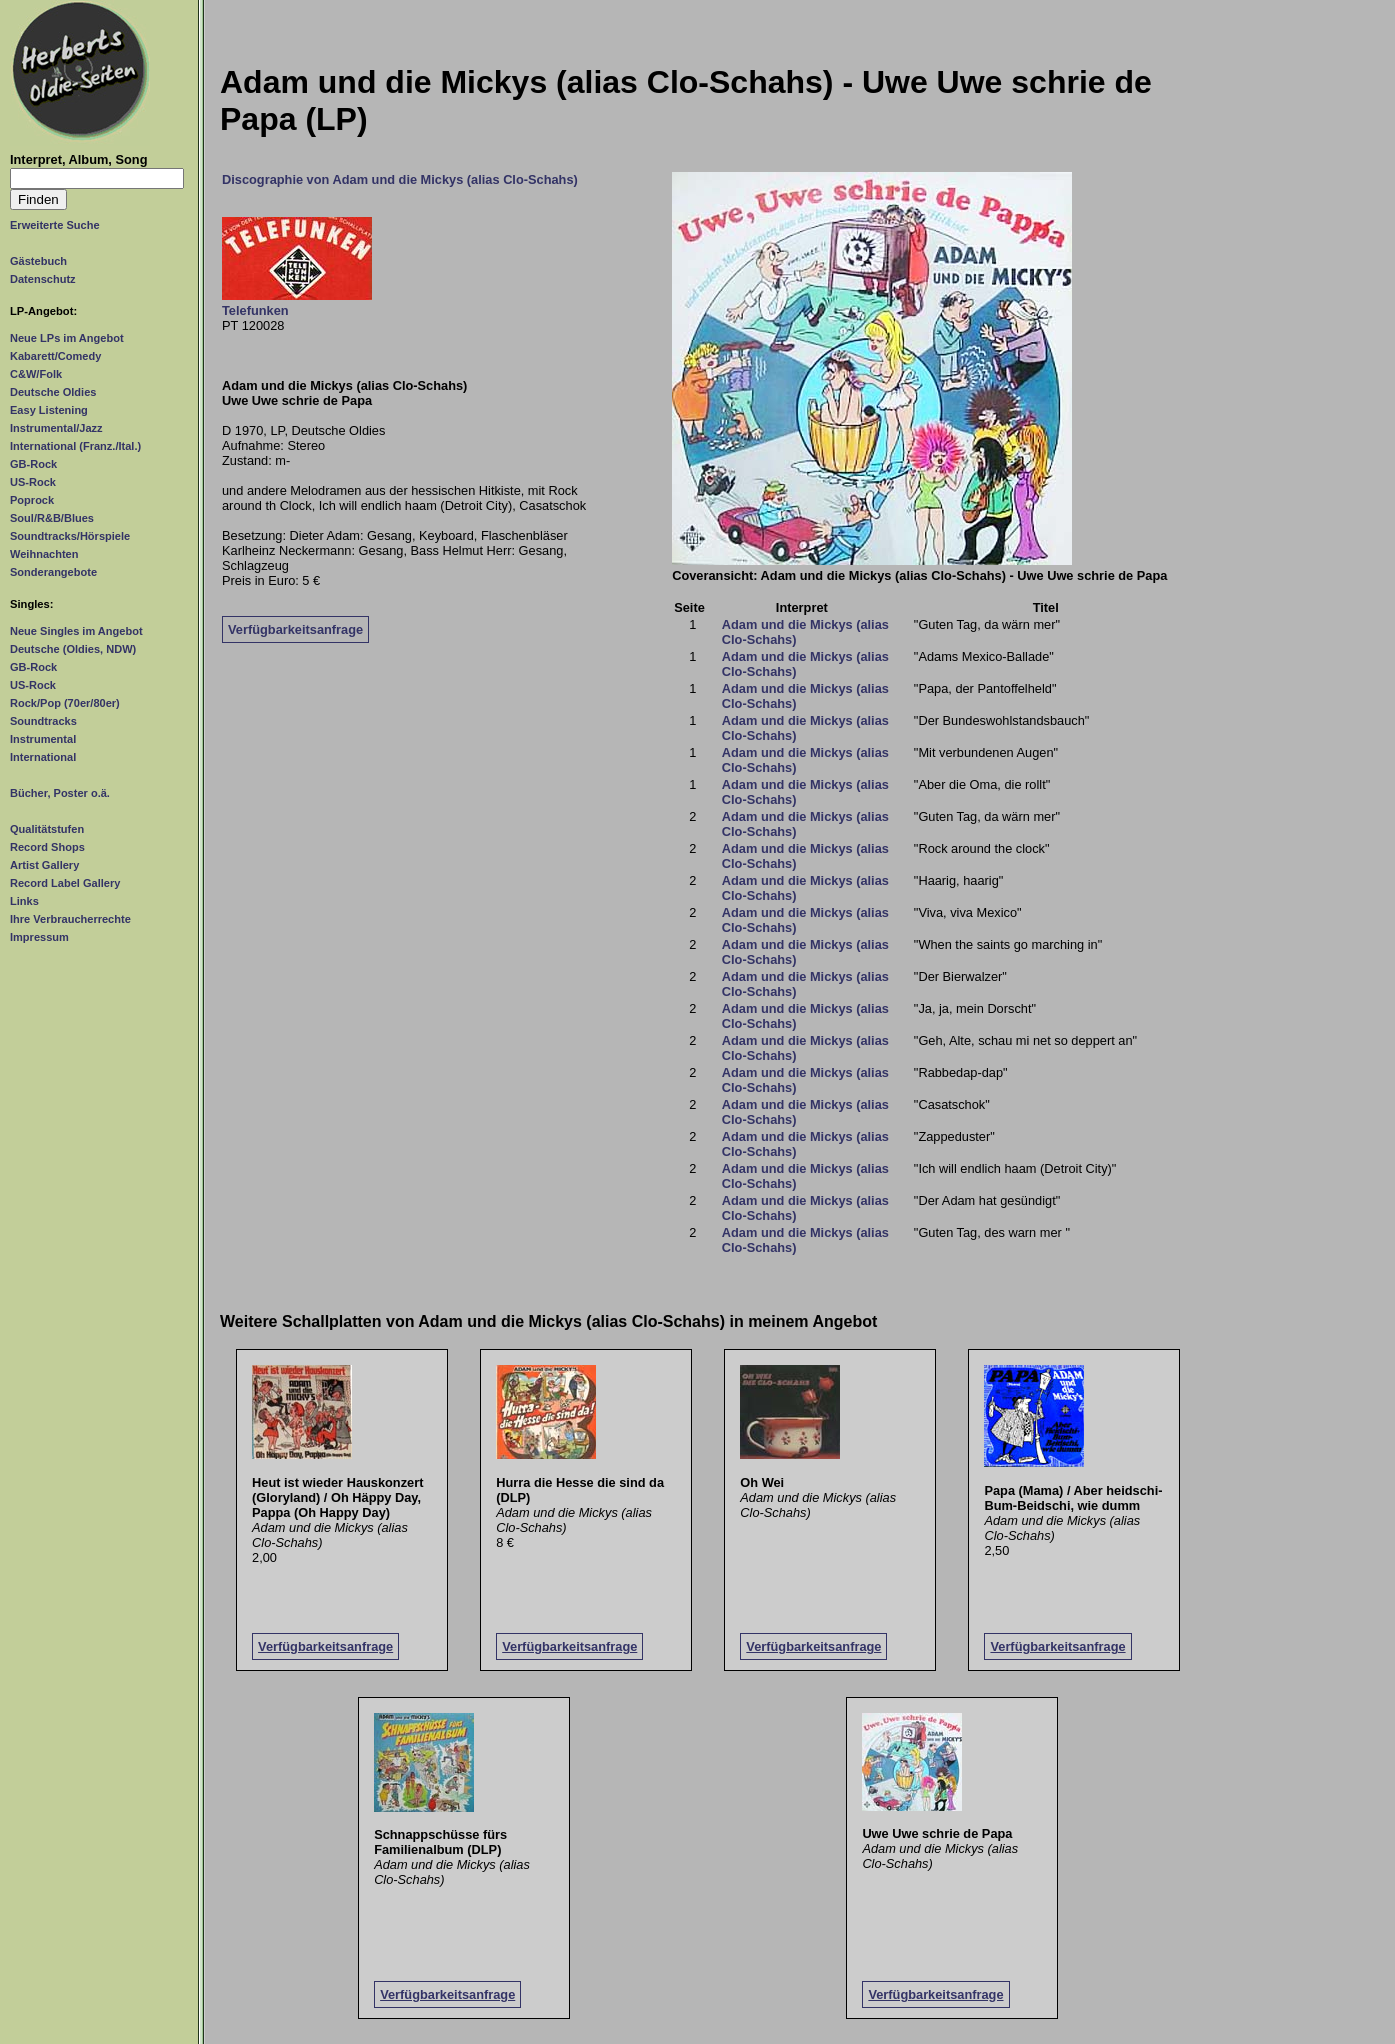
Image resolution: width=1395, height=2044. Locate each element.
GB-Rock (33, 464)
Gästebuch (38, 261)
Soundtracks (43, 721)
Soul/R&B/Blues (52, 518)
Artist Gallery (44, 865)
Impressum (39, 937)
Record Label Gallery (65, 883)
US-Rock (33, 482)
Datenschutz (43, 279)
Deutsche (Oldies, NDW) (73, 649)
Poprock (32, 500)
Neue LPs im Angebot (67, 338)
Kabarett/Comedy (55, 356)
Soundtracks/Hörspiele (70, 536)
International (43, 757)
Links (24, 901)
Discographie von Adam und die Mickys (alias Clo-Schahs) (400, 179)
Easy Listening (49, 410)
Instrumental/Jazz (56, 428)
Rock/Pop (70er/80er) (65, 703)
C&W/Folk (36, 374)
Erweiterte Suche (55, 225)
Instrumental (43, 739)
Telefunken (255, 310)
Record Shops (47, 847)
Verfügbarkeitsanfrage (295, 629)
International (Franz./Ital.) (75, 446)
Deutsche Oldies (53, 392)
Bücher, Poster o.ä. (60, 793)
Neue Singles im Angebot (76, 631)
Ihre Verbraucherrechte (70, 919)
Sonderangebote (53, 572)
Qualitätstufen (47, 829)
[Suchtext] (97, 178)
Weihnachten (44, 554)
